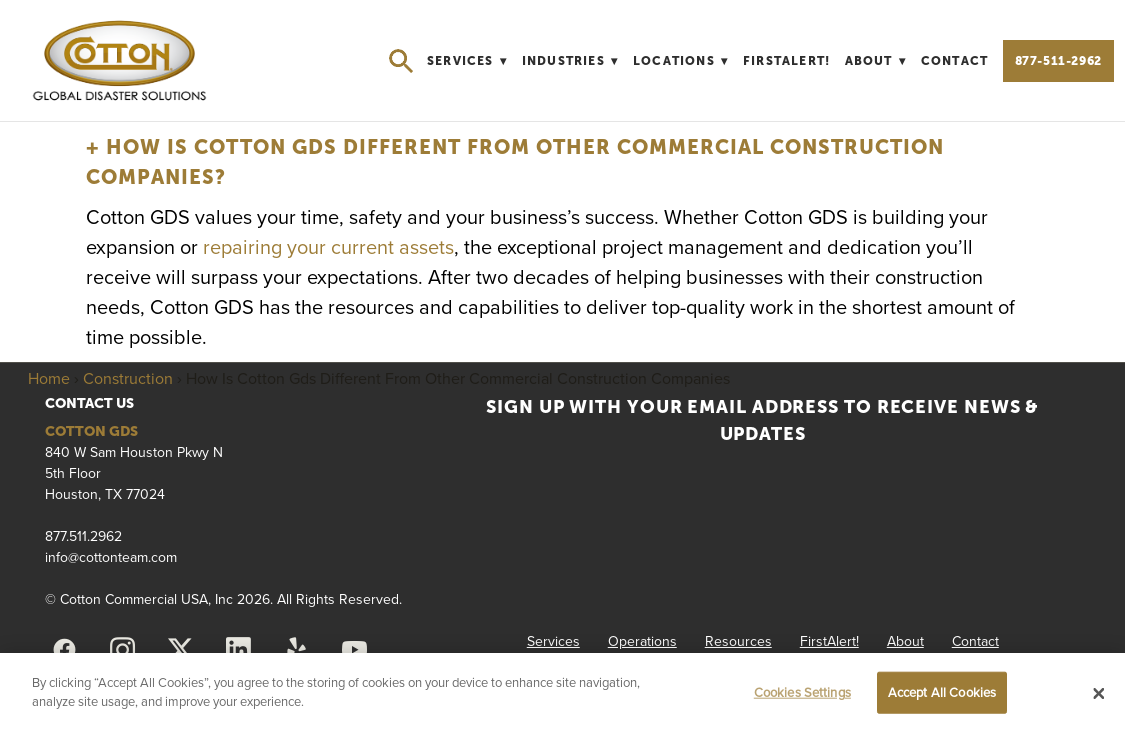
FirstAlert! (786, 61)
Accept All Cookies (942, 692)
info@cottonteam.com (111, 557)
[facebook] (64, 650)
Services (467, 61)
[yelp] (296, 650)
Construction (128, 378)
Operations (642, 641)
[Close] (1099, 694)
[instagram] (122, 650)
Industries (570, 61)
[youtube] (354, 650)
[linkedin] (238, 650)
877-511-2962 (1058, 61)
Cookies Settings (802, 692)
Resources (738, 641)
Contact (954, 61)
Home (49, 378)
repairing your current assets (328, 246)
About (876, 61)
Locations (681, 61)
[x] (180, 650)
